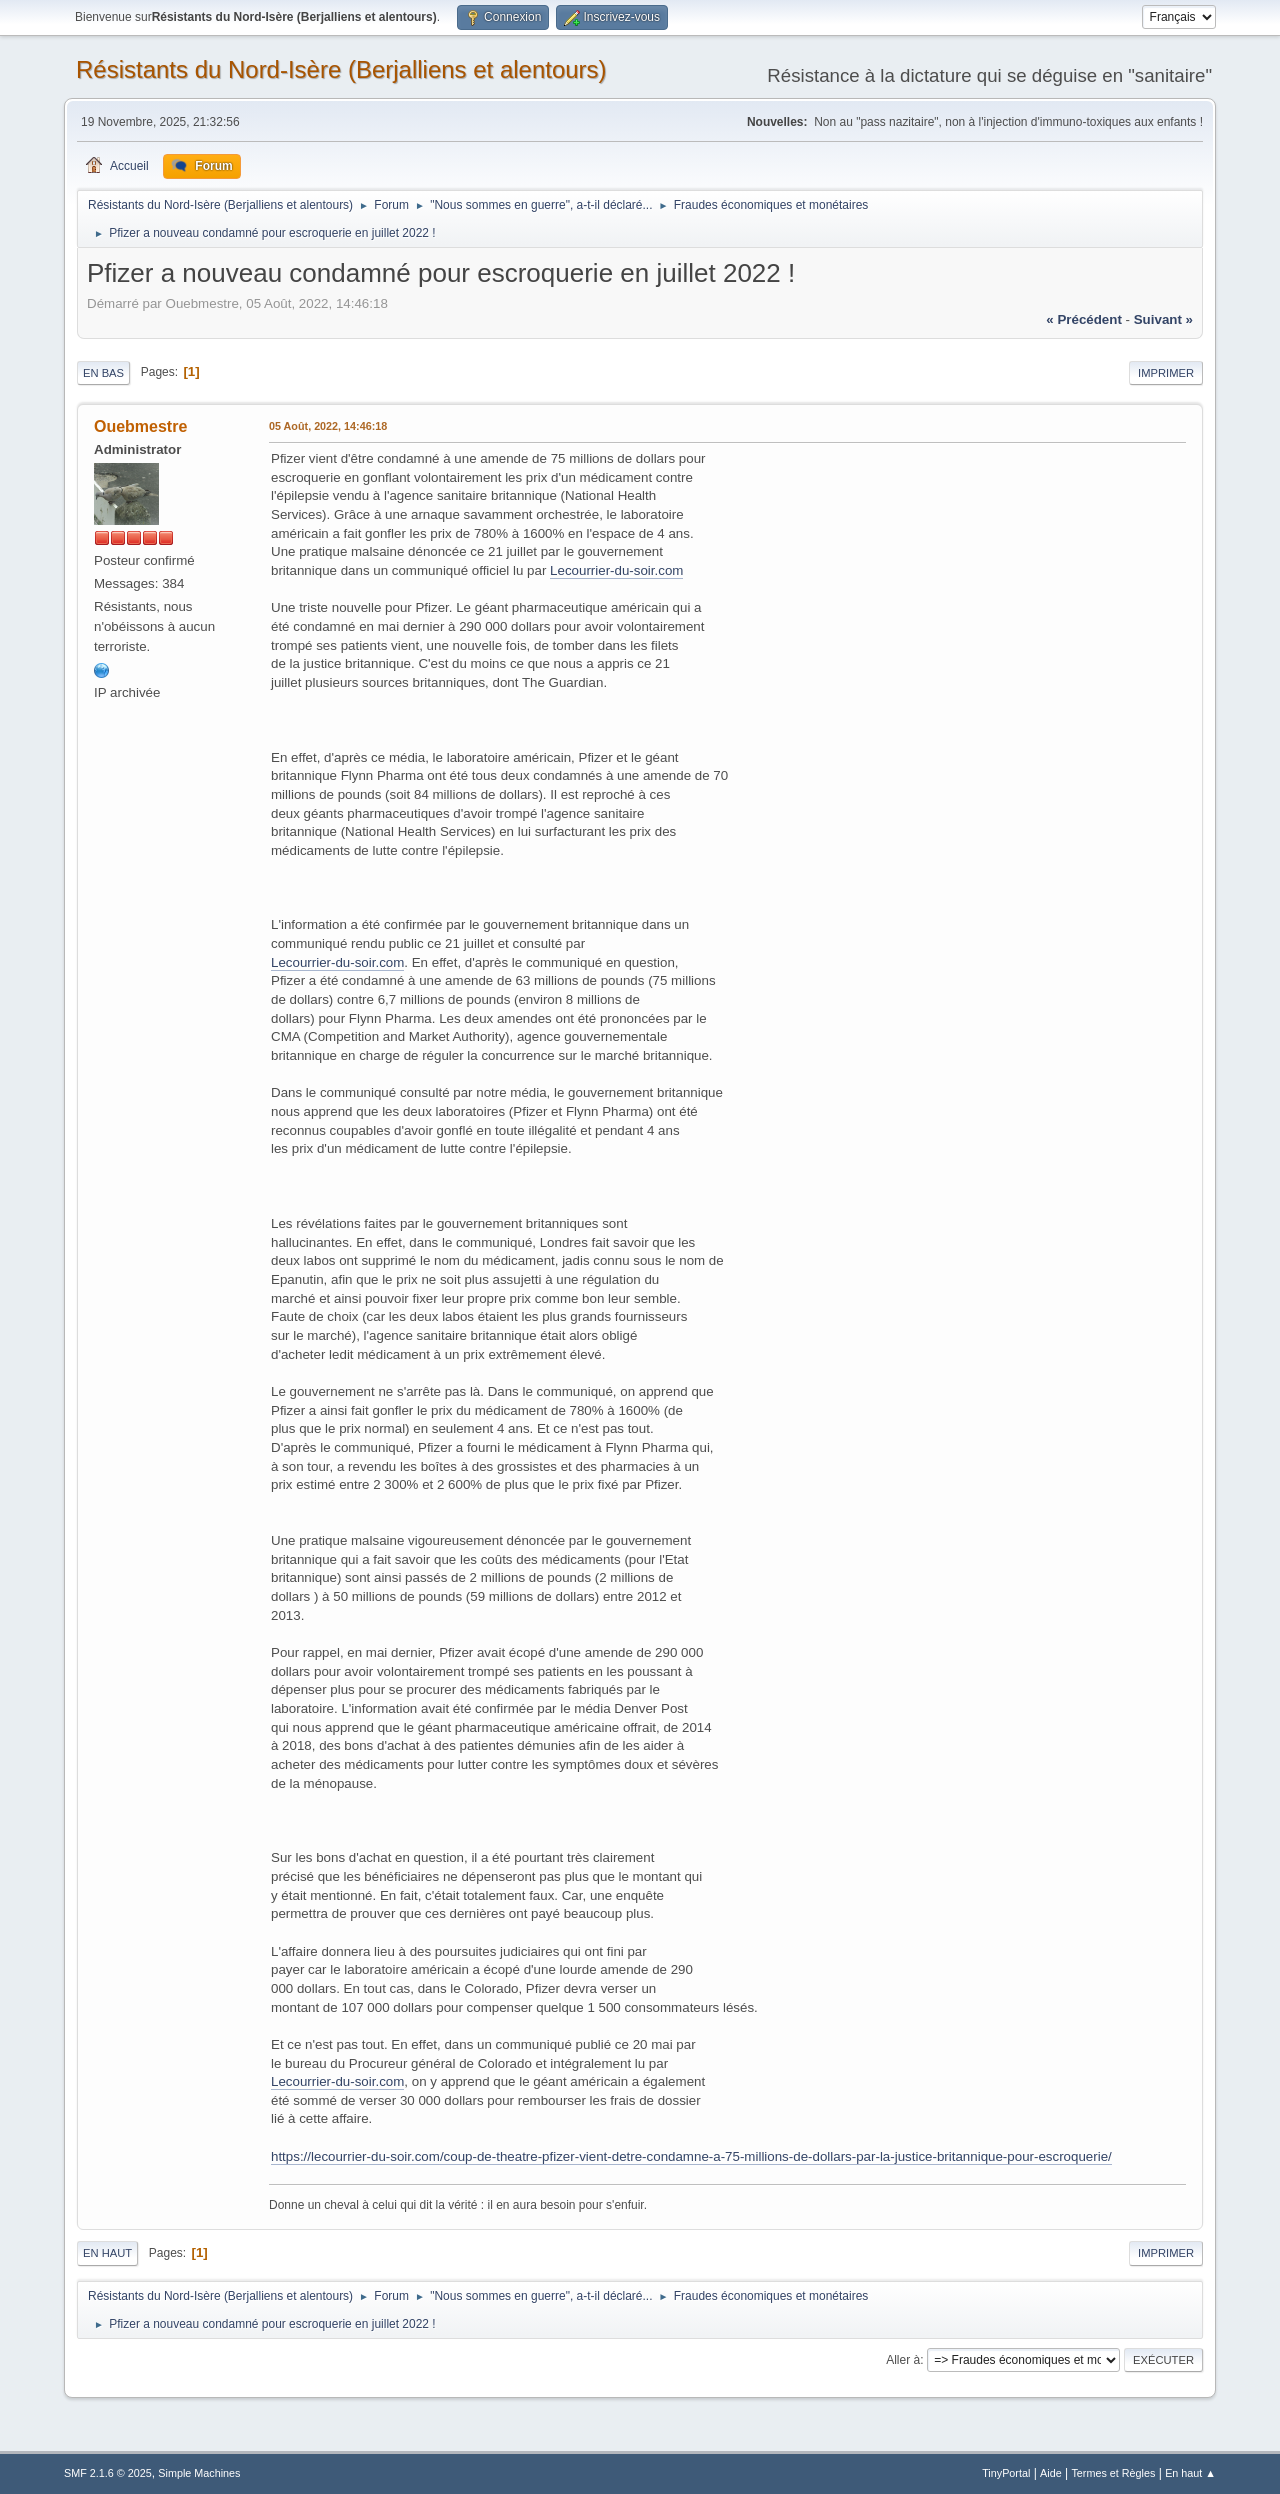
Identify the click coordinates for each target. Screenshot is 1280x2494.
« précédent (1084, 319)
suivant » (1163, 319)
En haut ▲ (1190, 2473)
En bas (103, 373)
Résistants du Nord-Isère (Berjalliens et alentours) (341, 69)
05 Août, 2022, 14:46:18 (328, 426)
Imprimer (1166, 373)
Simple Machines (199, 2473)
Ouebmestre (140, 426)
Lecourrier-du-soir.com (616, 570)
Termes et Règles (1113, 2473)
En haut (107, 2253)
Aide (1051, 2473)
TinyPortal (1006, 2473)
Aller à (903, 2360)
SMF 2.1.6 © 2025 (108, 2473)
